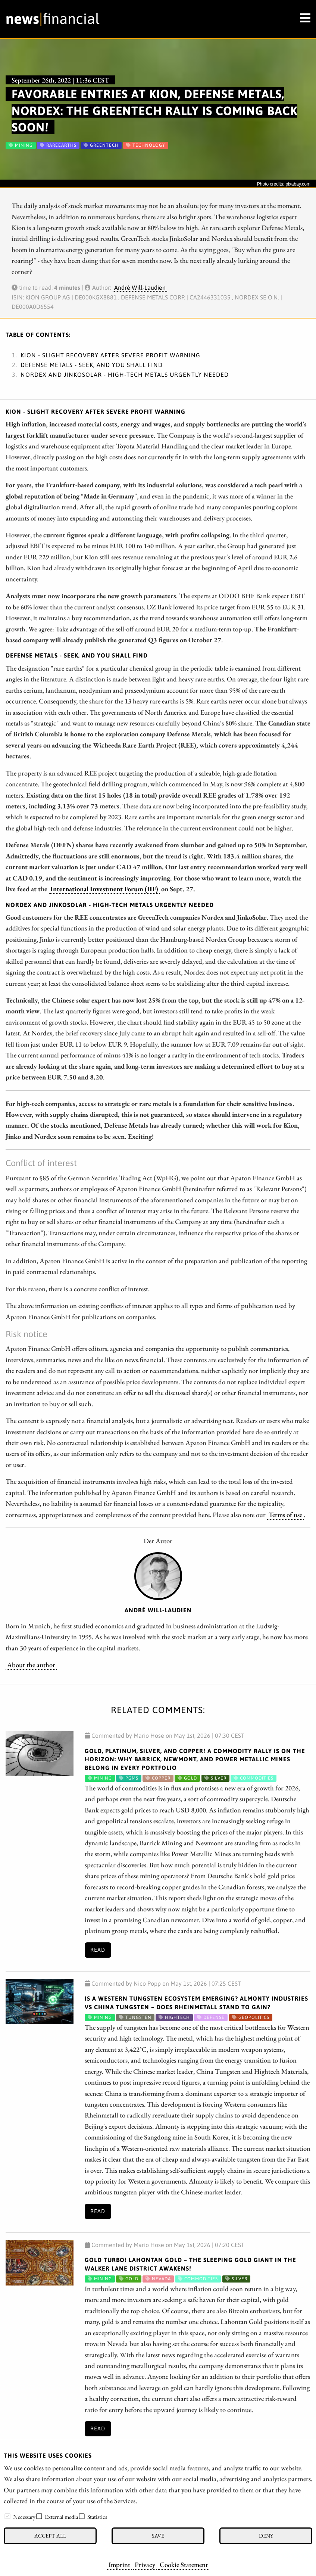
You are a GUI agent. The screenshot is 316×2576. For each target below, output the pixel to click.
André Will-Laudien (140, 287)
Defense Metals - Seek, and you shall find (92, 364)
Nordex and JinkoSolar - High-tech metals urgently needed (125, 374)
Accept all (50, 2535)
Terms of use (285, 1514)
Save (158, 2535)
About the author (31, 1664)
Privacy (145, 2564)
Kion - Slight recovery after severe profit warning (110, 355)
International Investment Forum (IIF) (104, 888)
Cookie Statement (184, 2564)
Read (97, 1950)
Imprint (119, 2564)
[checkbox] (7, 2516)
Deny (266, 2535)
